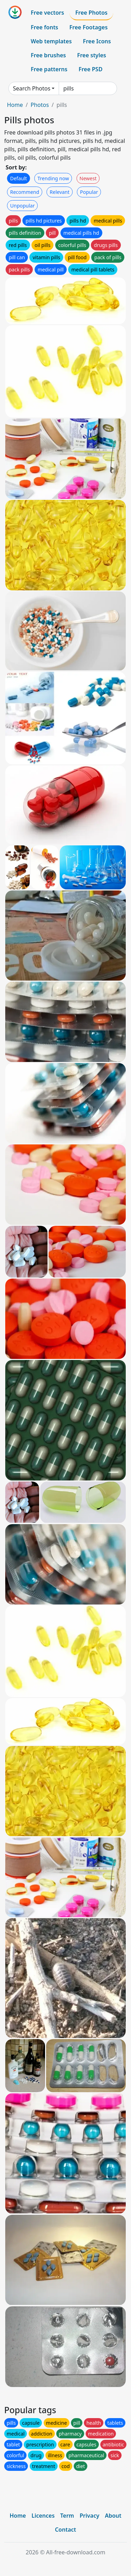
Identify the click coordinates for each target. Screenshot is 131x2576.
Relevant (60, 192)
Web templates (51, 41)
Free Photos (91, 12)
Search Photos (31, 88)
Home (15, 105)
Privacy (89, 2515)
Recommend (24, 192)
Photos (39, 105)
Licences (42, 2515)
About (113, 2515)
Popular (89, 192)
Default (18, 178)
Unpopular (22, 205)
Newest (88, 178)
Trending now (53, 178)
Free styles (91, 55)
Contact (65, 2529)
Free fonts (44, 27)
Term (67, 2515)
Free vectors (47, 12)
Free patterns (49, 69)
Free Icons (97, 41)
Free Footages (89, 27)
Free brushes (48, 55)
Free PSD (90, 69)
